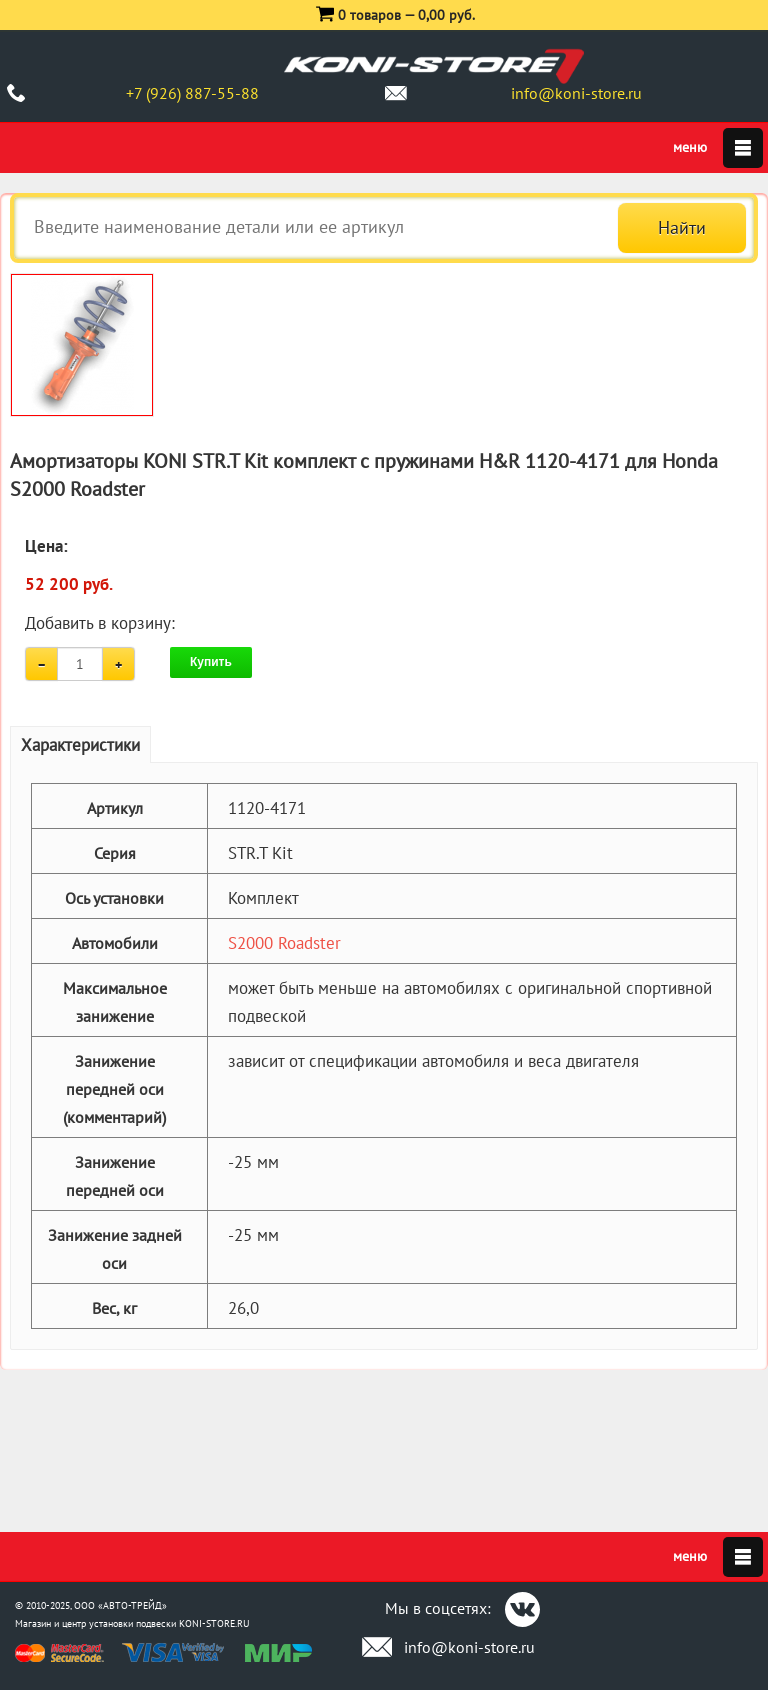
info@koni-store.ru (576, 93)
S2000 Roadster (284, 943)
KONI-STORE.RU (214, 1623)
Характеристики (80, 745)
